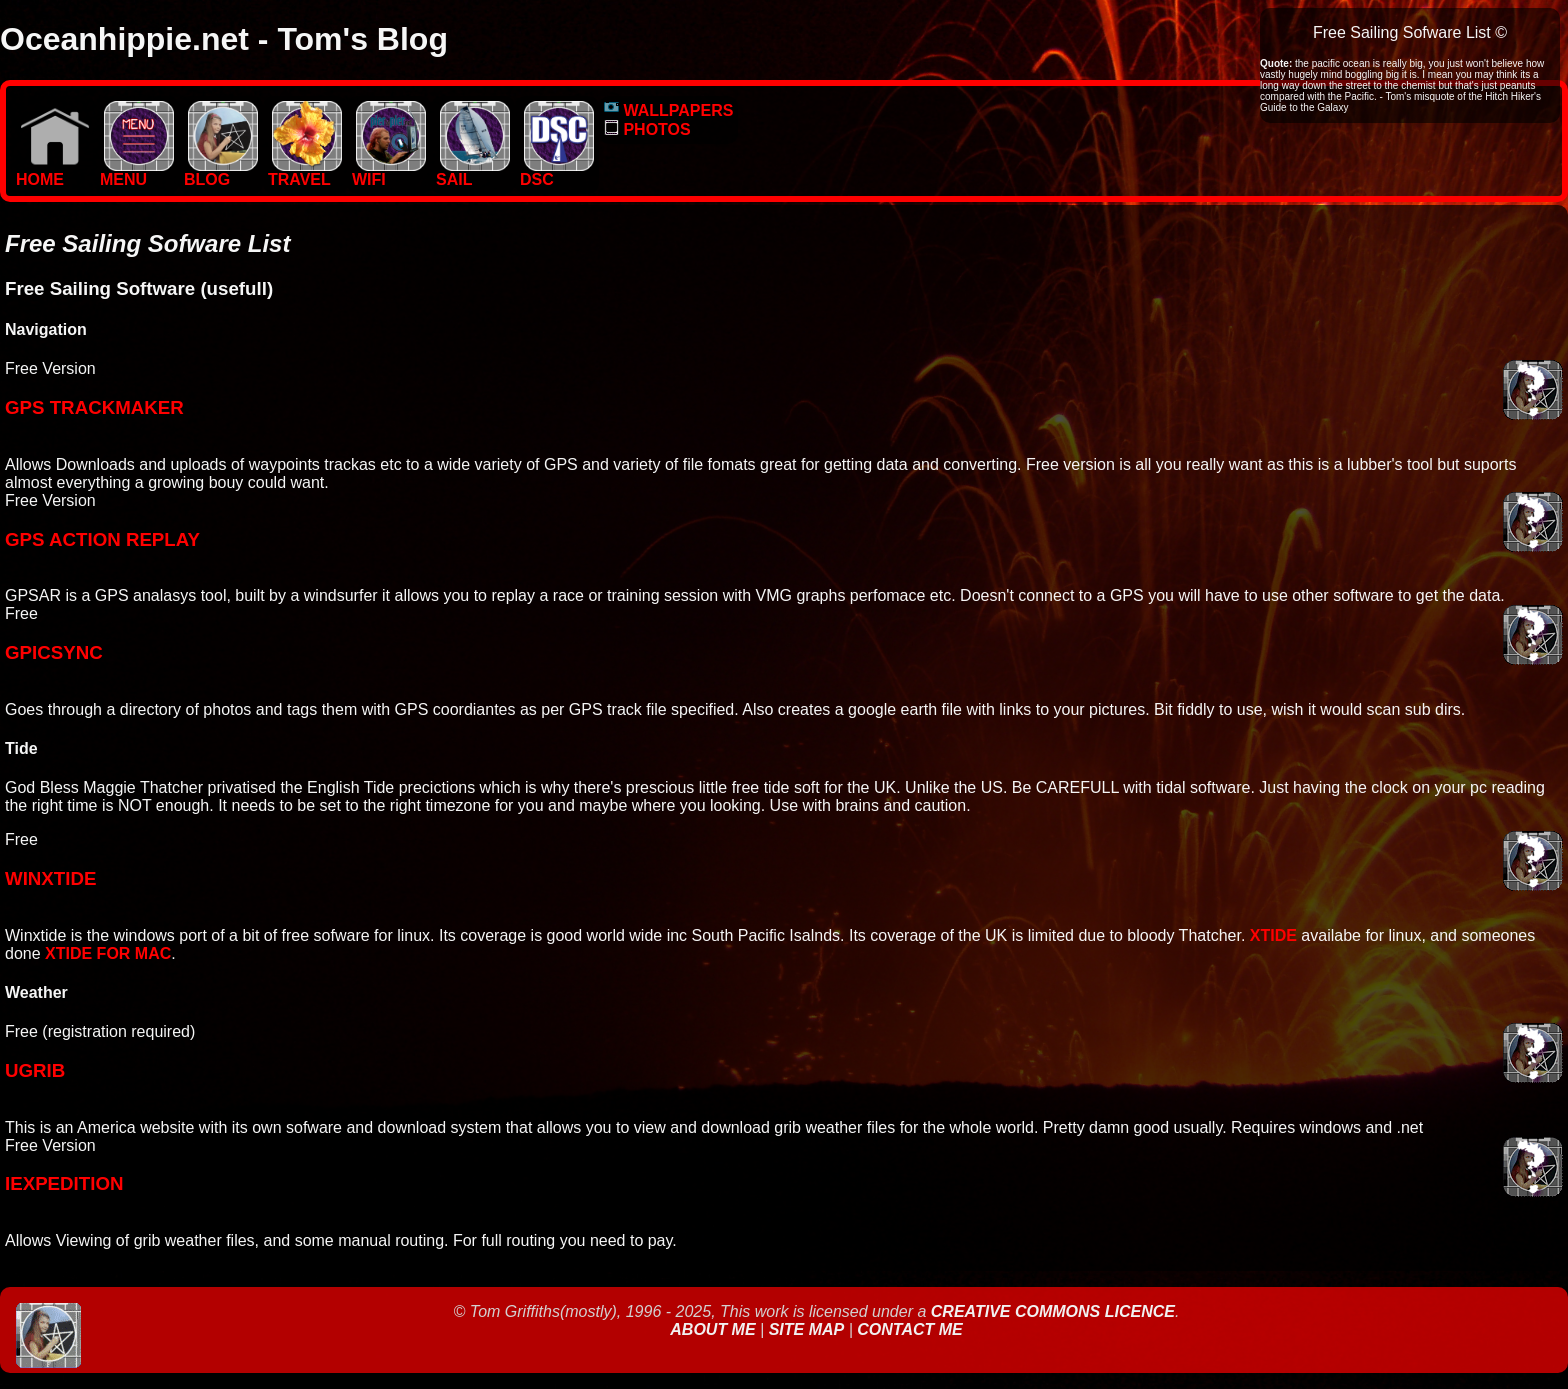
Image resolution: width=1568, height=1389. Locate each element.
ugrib (35, 1070)
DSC (557, 172)
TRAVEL (305, 172)
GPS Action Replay (102, 539)
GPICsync (54, 652)
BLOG (221, 172)
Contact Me (909, 1329)
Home (53, 172)
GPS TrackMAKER (94, 407)
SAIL (473, 172)
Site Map (807, 1329)
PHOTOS (647, 129)
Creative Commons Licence (1053, 1311)
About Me (715, 1329)
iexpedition (64, 1183)
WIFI (389, 172)
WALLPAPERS (668, 110)
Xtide (1273, 935)
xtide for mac (108, 953)
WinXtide (50, 878)
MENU (137, 172)
